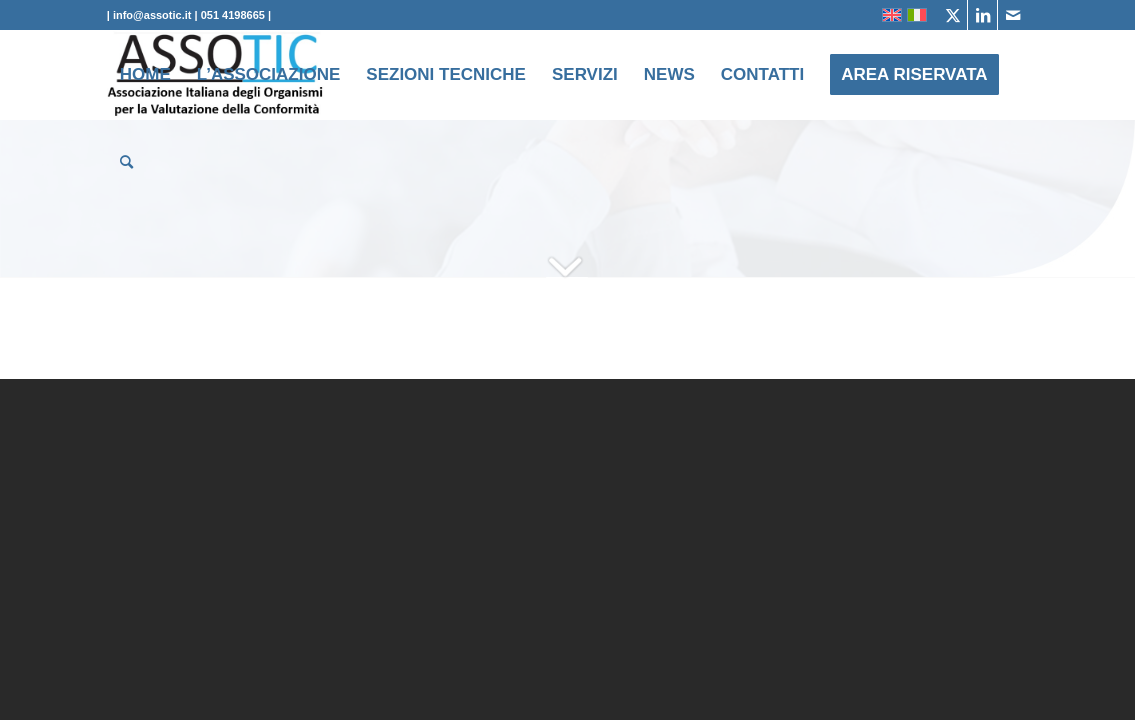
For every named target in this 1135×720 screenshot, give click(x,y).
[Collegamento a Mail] (1013, 15)
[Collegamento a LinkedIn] (982, 15)
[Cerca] (126, 163)
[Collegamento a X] (952, 15)
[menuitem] (145, 75)
